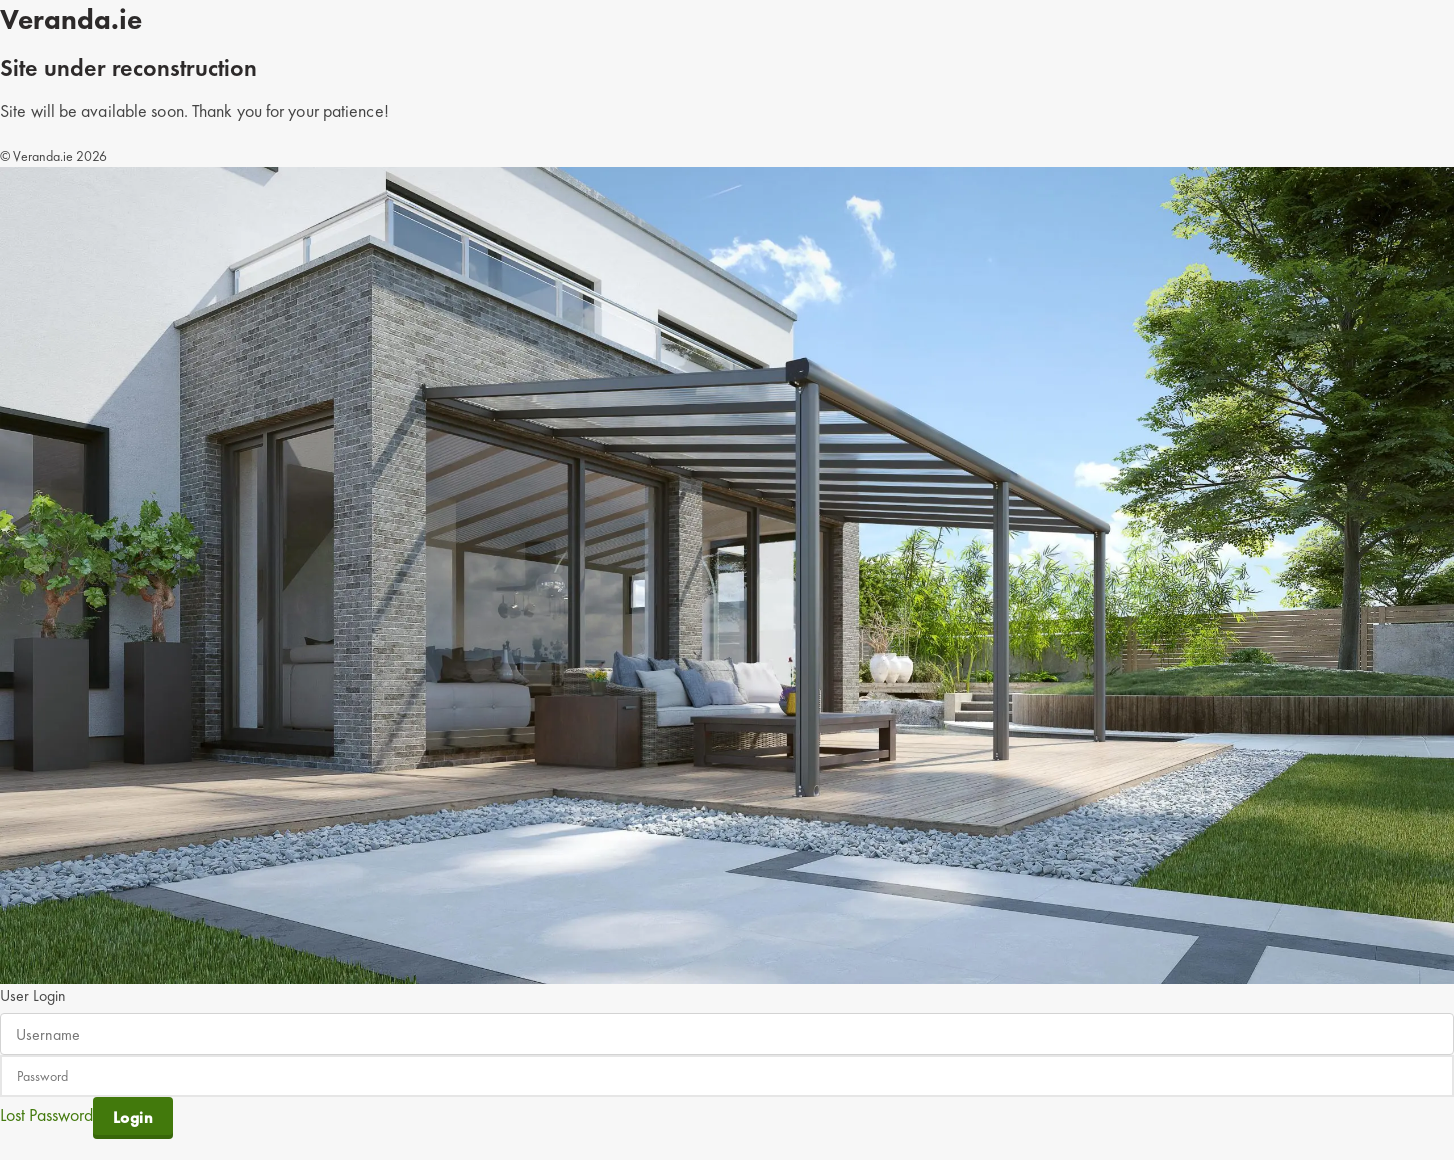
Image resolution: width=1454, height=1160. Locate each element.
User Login (33, 995)
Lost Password (46, 1114)
